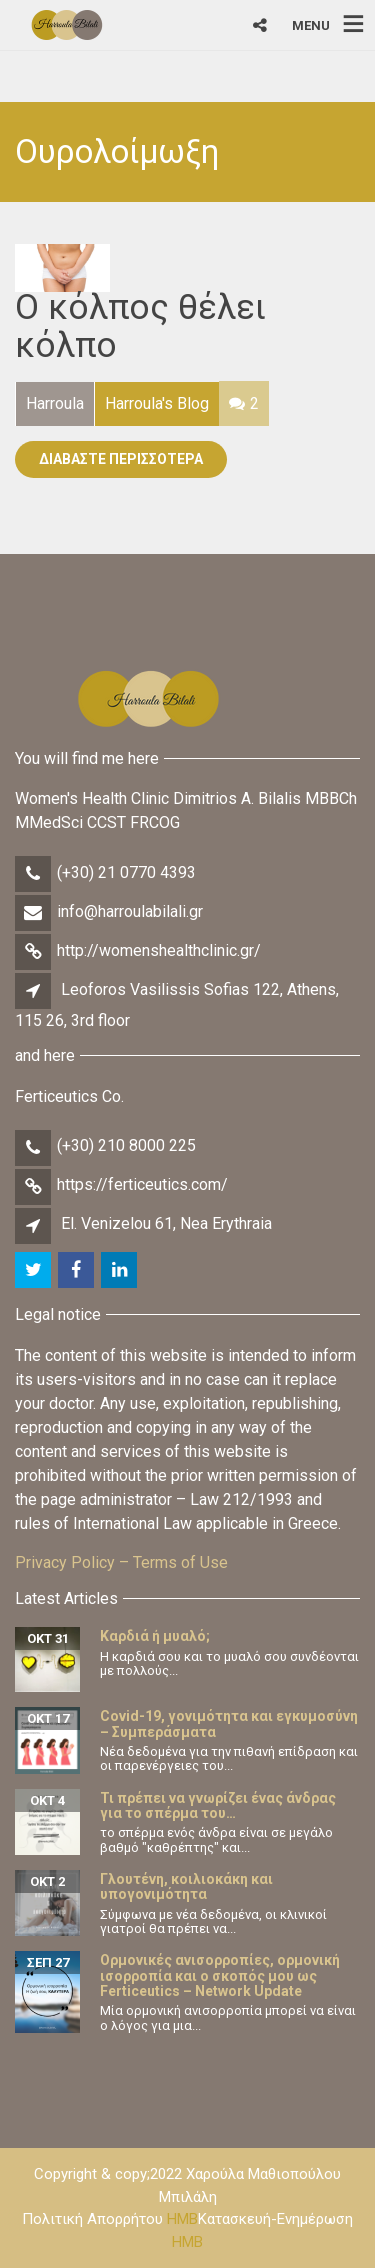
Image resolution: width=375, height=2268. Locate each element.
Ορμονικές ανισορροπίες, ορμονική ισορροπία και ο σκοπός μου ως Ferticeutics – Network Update (220, 1975)
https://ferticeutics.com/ (142, 1184)
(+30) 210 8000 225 (126, 1145)
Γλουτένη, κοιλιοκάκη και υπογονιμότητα (186, 1886)
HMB (182, 2219)
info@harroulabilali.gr (130, 911)
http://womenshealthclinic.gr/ (159, 950)
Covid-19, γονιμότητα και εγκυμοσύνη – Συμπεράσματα (229, 1723)
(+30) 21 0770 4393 (126, 872)
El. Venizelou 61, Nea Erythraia (166, 1223)
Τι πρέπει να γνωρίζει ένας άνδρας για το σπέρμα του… (218, 1805)
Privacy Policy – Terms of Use (121, 1562)
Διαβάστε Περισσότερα (121, 459)
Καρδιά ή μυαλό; (155, 1636)
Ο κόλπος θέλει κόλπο (140, 327)
